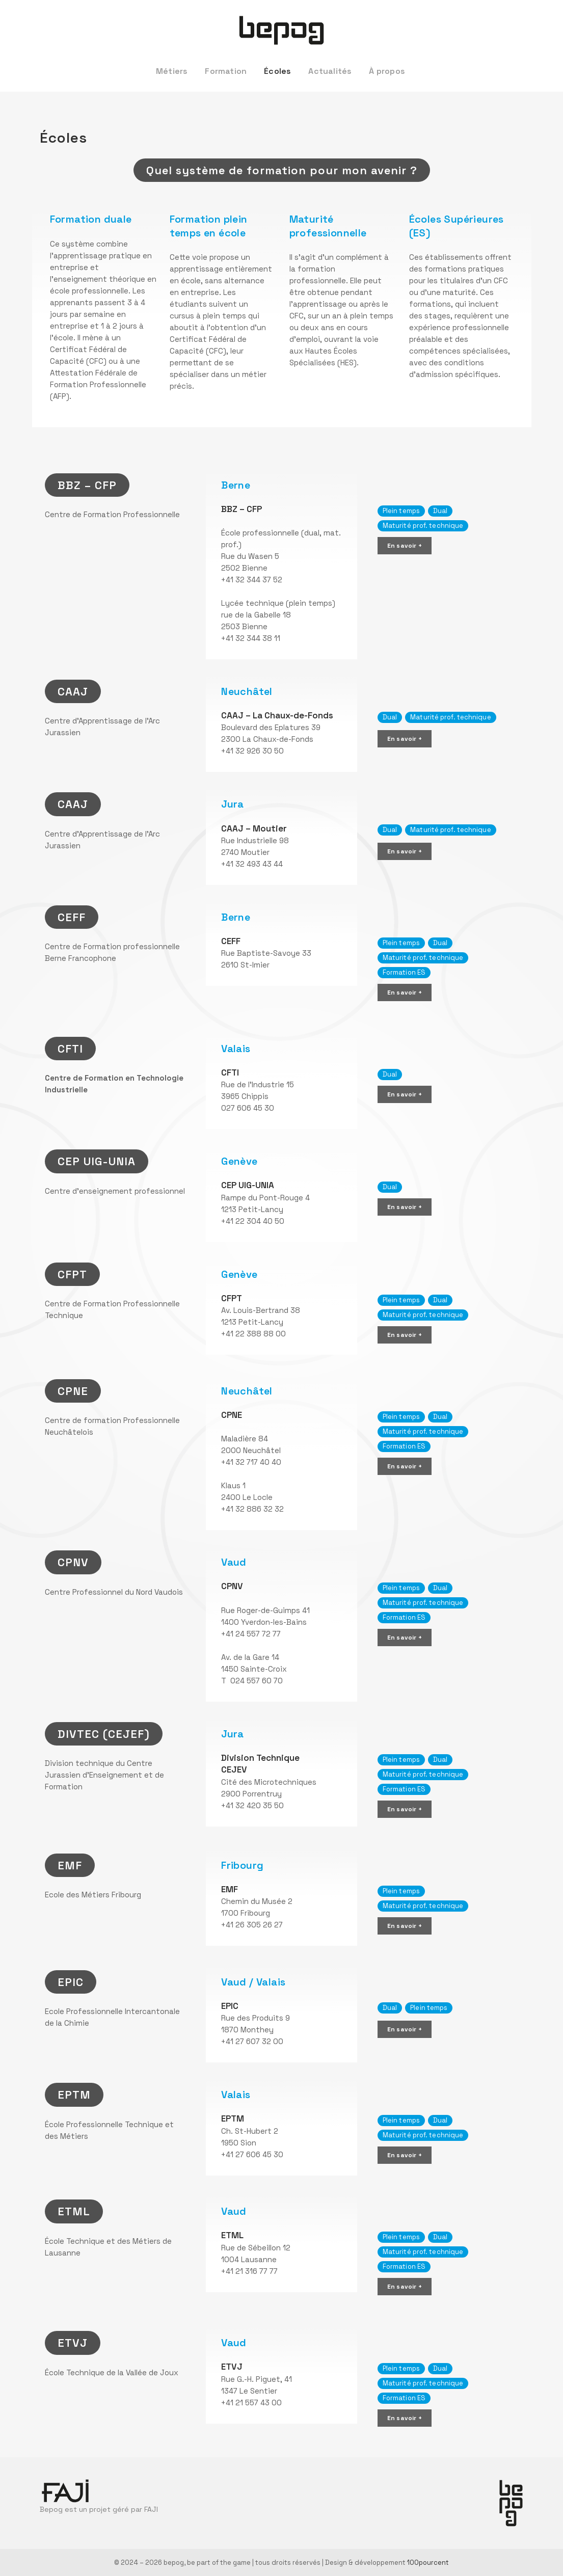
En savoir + (404, 546)
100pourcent (428, 2562)
